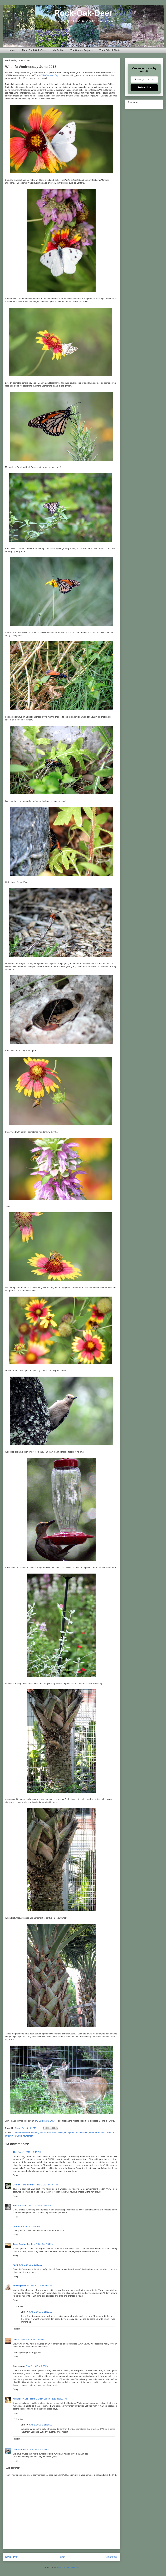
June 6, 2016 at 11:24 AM (40, 2425)
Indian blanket (81, 2132)
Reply (15, 2175)
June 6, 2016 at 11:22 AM (40, 2312)
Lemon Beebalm (97, 2132)
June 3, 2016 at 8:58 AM (40, 2285)
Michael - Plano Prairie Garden (28, 2399)
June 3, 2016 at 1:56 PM (37, 2366)
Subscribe (144, 87)
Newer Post (11, 2557)
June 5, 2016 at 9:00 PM (55, 2399)
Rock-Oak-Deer (83, 13)
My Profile (58, 50)
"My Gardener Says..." (51, 75)
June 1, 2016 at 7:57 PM (46, 2185)
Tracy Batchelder (21, 2244)
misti (15, 2265)
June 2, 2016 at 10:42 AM (30, 2265)
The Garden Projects (81, 50)
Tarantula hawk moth (23, 2136)
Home (12, 50)
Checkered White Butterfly (25, 2132)
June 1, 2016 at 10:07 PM (39, 2205)
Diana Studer (19, 2449)
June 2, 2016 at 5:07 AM (29, 2226)
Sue (15, 2226)
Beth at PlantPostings (23, 2185)
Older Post (111, 2557)
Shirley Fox (20, 2128)
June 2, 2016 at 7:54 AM (42, 2244)
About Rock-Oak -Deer (34, 50)
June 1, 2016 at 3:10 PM (29, 2152)
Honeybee (69, 2132)
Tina (15, 2152)
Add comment (13, 2468)
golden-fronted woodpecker (50, 2132)
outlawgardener (21, 2285)
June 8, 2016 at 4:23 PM (38, 2449)
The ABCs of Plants (109, 50)
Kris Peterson (20, 2205)
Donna (16, 2339)
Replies (19, 2306)
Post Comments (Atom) (67, 2567)
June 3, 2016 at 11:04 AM (32, 2339)
